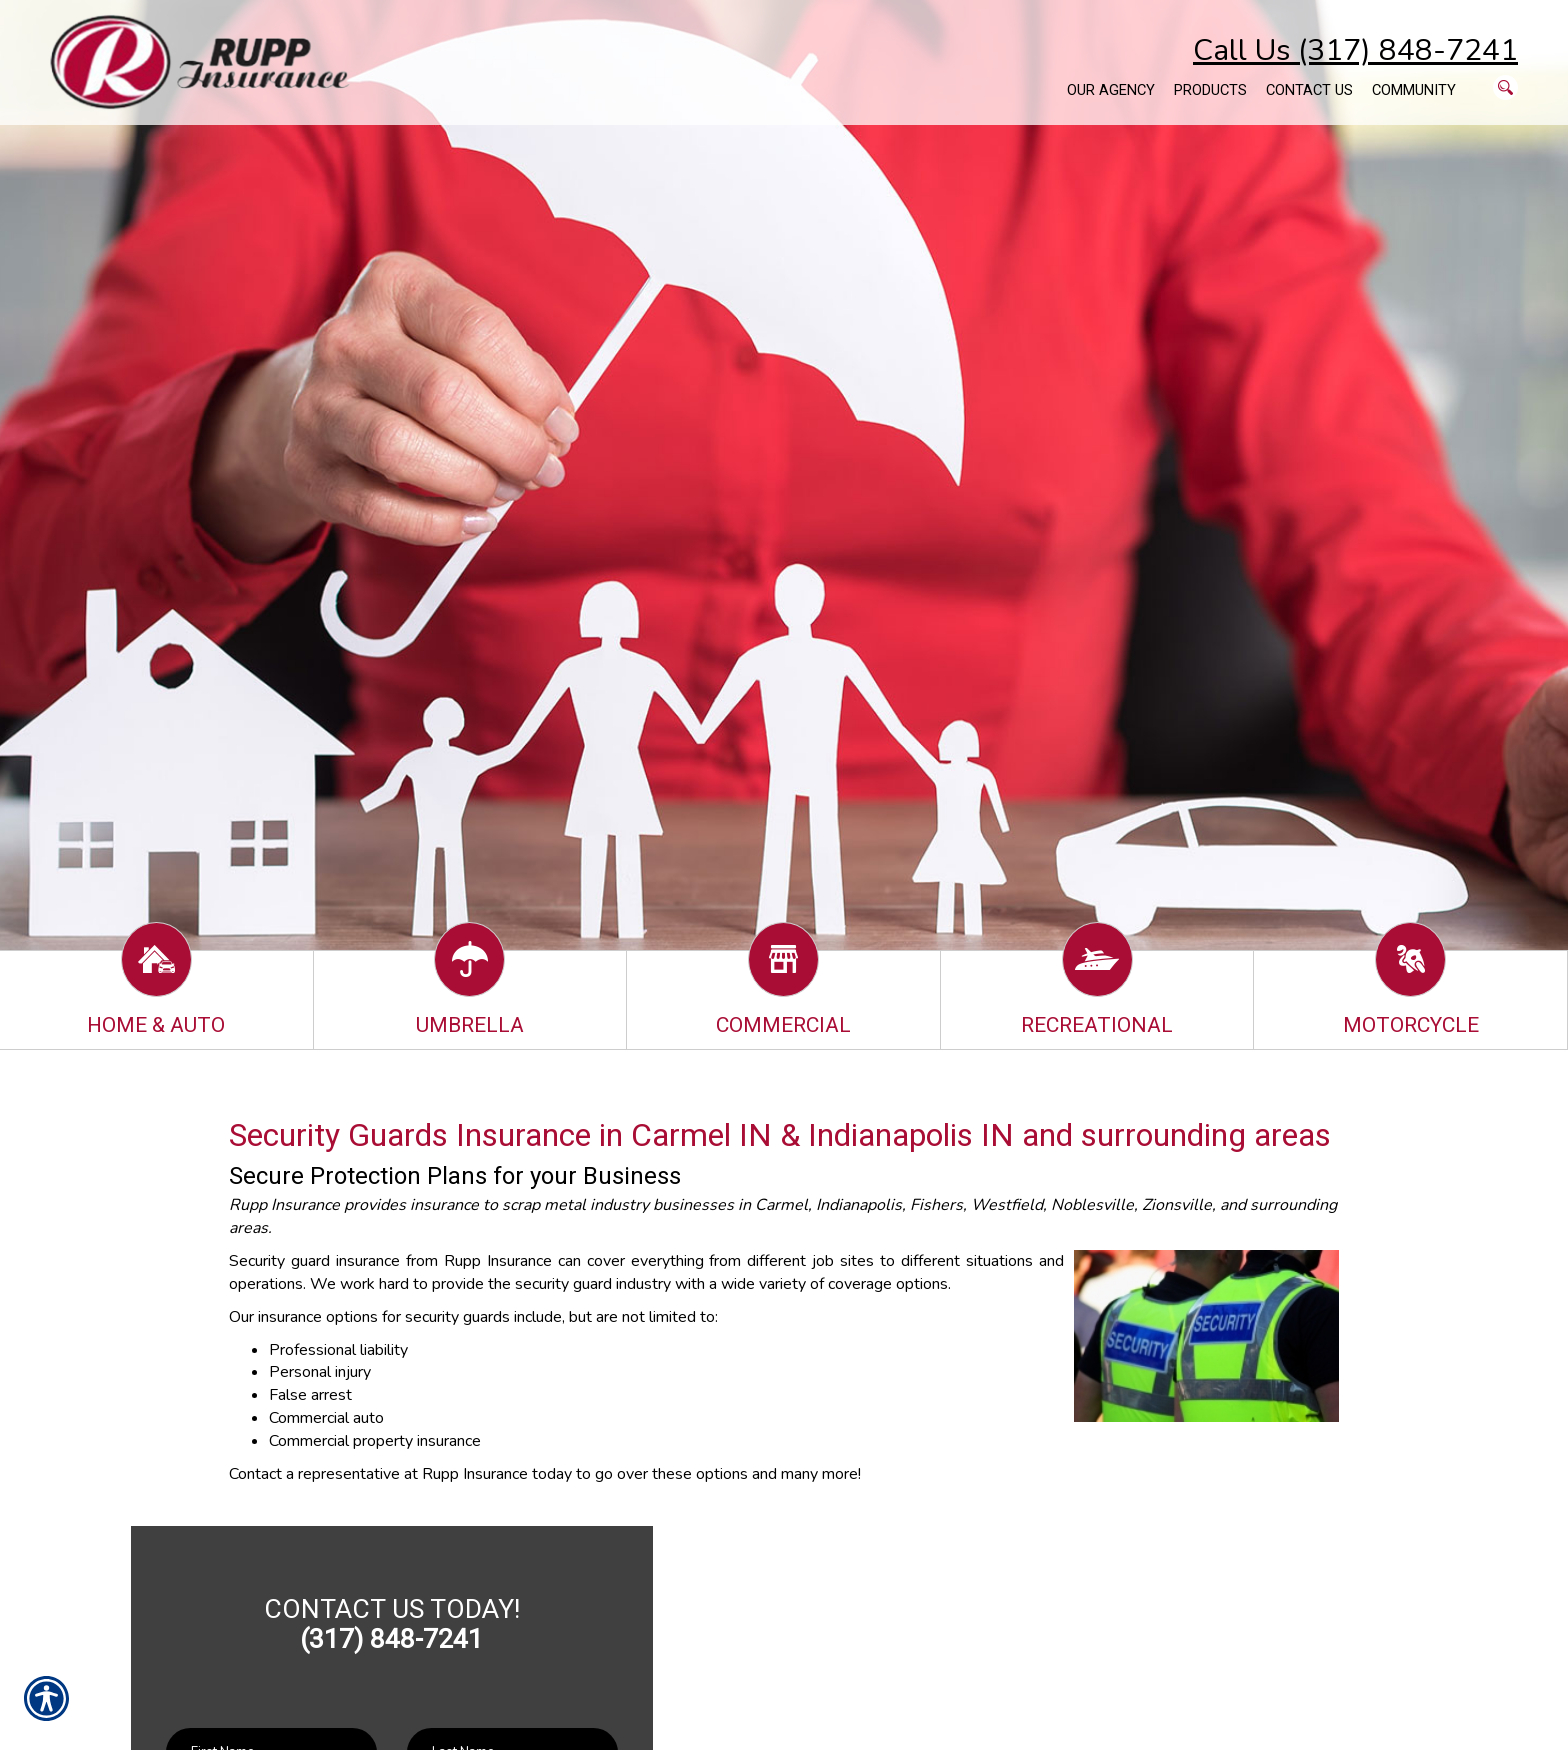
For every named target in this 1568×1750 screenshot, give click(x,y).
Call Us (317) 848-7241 (1355, 50)
